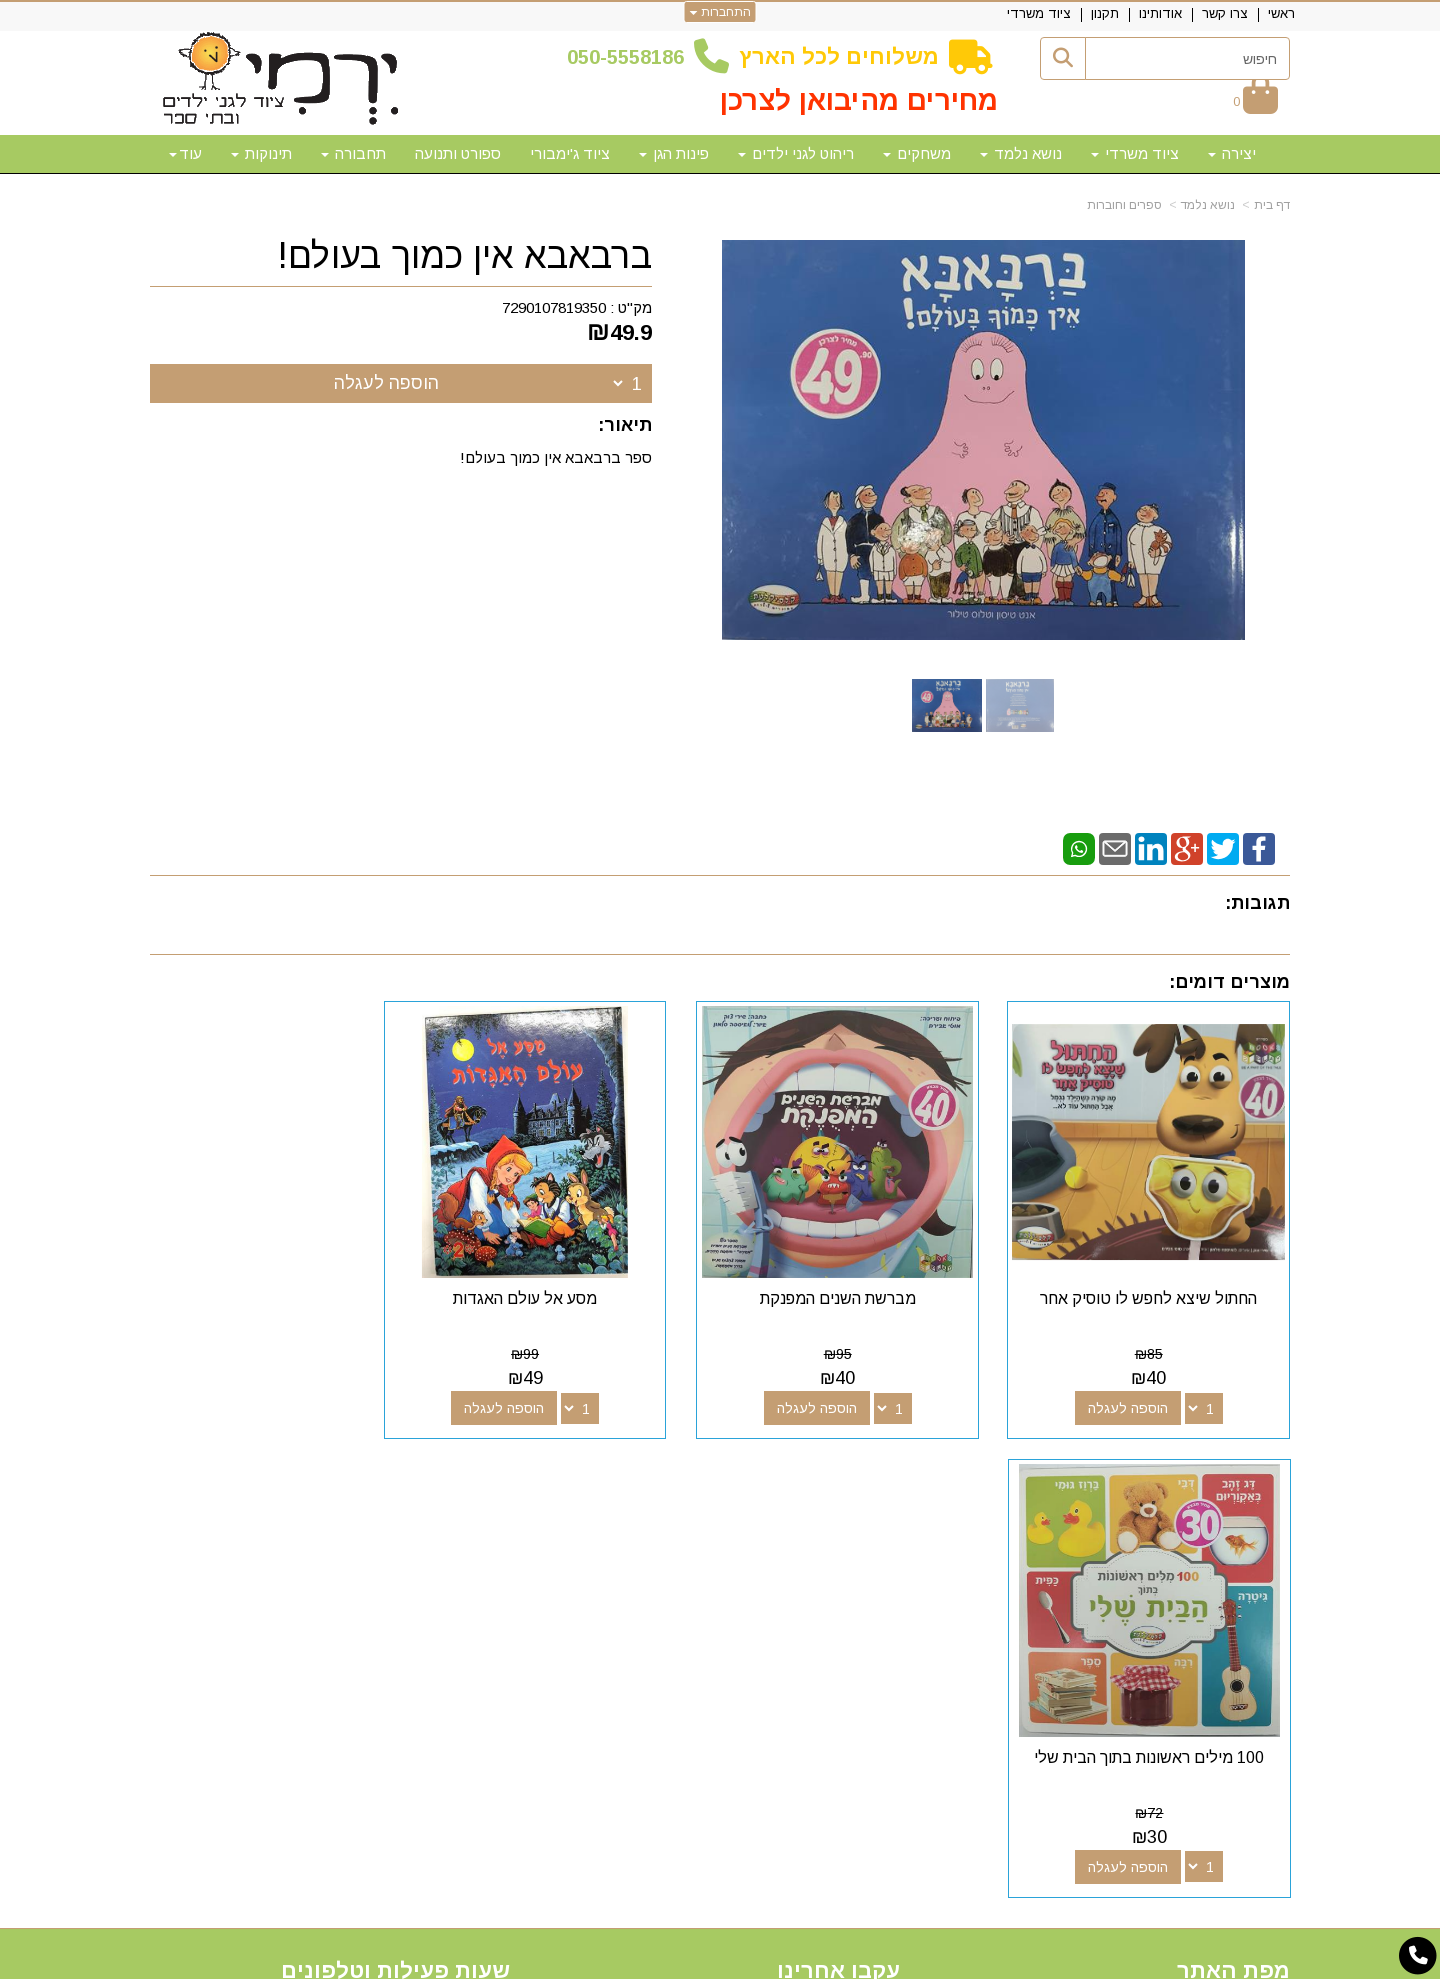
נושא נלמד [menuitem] (1021, 153)
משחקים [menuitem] (917, 153)
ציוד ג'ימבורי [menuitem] (570, 153)
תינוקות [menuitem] (261, 153)
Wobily (783, 1961)
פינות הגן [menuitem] (674, 153)
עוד (185, 153)
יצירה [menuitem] (1232, 153)
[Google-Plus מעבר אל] (852, 1528)
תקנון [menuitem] (1105, 13)
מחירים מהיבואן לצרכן (859, 100)
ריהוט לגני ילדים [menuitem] (796, 153)
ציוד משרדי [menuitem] (1039, 13)
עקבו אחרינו (838, 1492)
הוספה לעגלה (386, 383)
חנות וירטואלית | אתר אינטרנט (591, 1961)
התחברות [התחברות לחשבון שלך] (720, 12)
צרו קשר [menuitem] (1225, 13)
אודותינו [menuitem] (1160, 13)
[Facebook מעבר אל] (884, 1528)
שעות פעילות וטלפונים (395, 1492)
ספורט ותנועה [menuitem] (458, 153)
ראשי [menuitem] (1281, 13)
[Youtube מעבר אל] (820, 1528)
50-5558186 (631, 57)
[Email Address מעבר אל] (788, 1528)
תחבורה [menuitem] (353, 153)
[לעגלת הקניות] (1255, 101)
